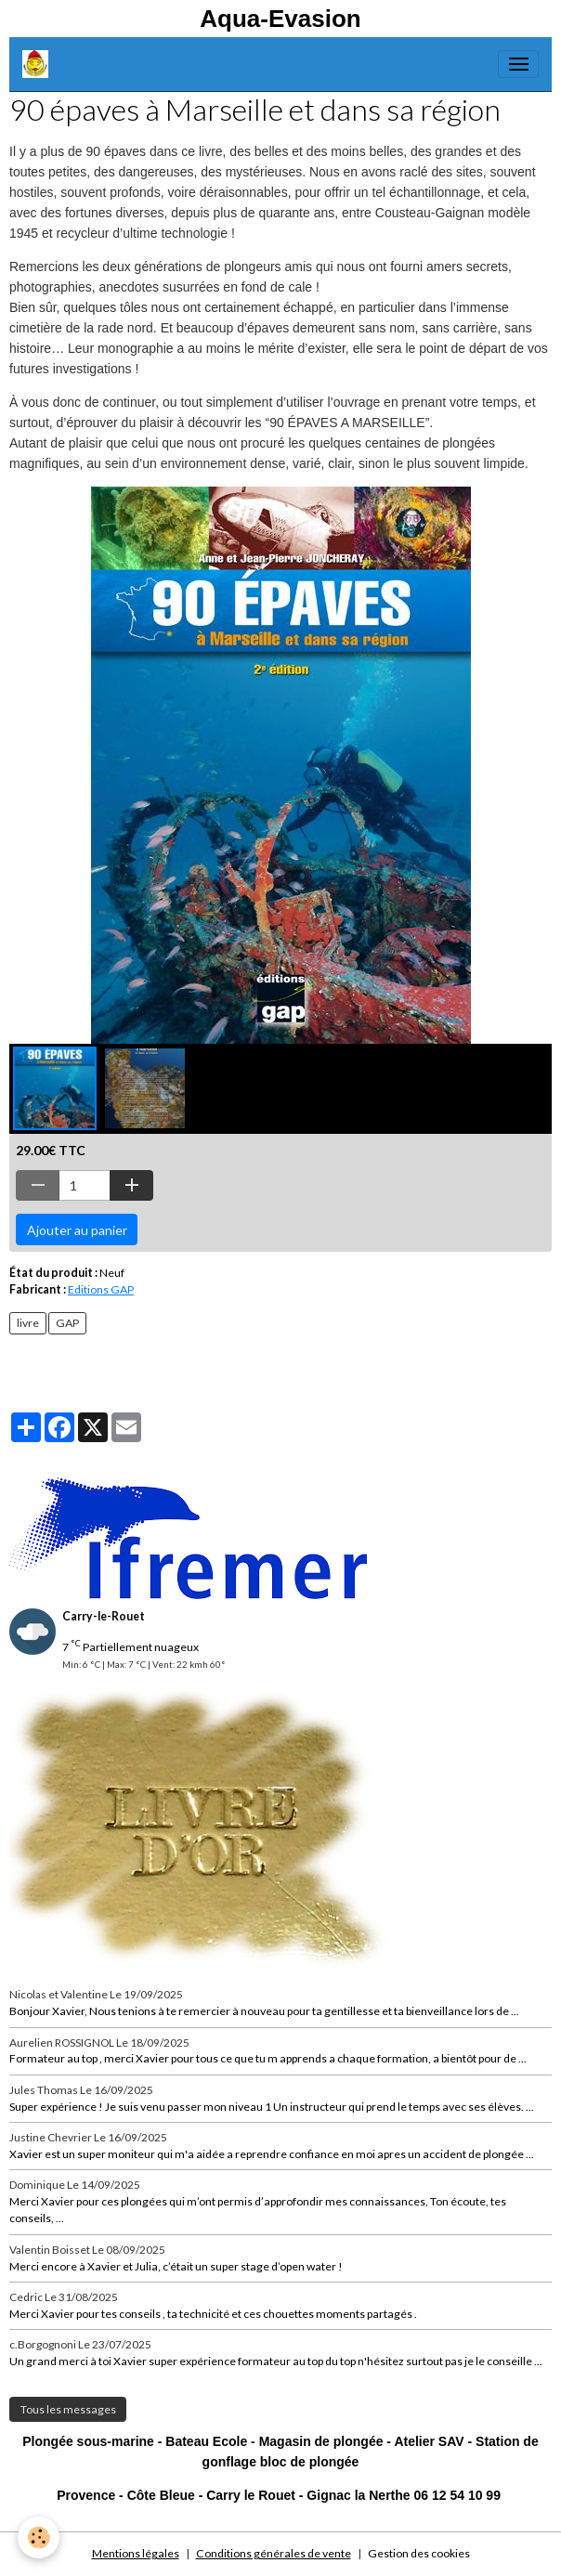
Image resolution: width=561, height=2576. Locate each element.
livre (28, 1323)
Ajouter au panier (77, 1230)
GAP (67, 1323)
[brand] (38, 64)
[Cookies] (39, 2537)
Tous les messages (68, 2409)
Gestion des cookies (419, 2553)
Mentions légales (135, 2553)
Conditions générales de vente (273, 2553)
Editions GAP (101, 1289)
